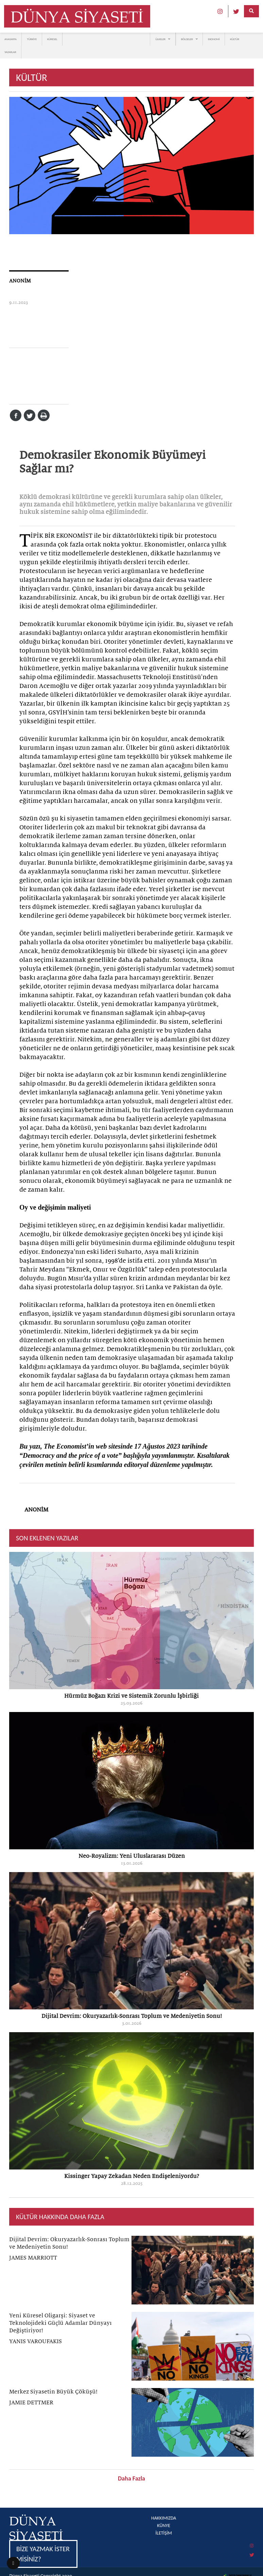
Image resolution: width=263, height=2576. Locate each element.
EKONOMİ (214, 39)
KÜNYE (163, 2525)
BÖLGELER (189, 39)
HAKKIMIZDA (163, 2518)
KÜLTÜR (234, 39)
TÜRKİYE (32, 39)
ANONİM (20, 281)
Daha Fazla (131, 2478)
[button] (13, 2563)
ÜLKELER (162, 39)
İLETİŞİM (163, 2533)
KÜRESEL (52, 39)
